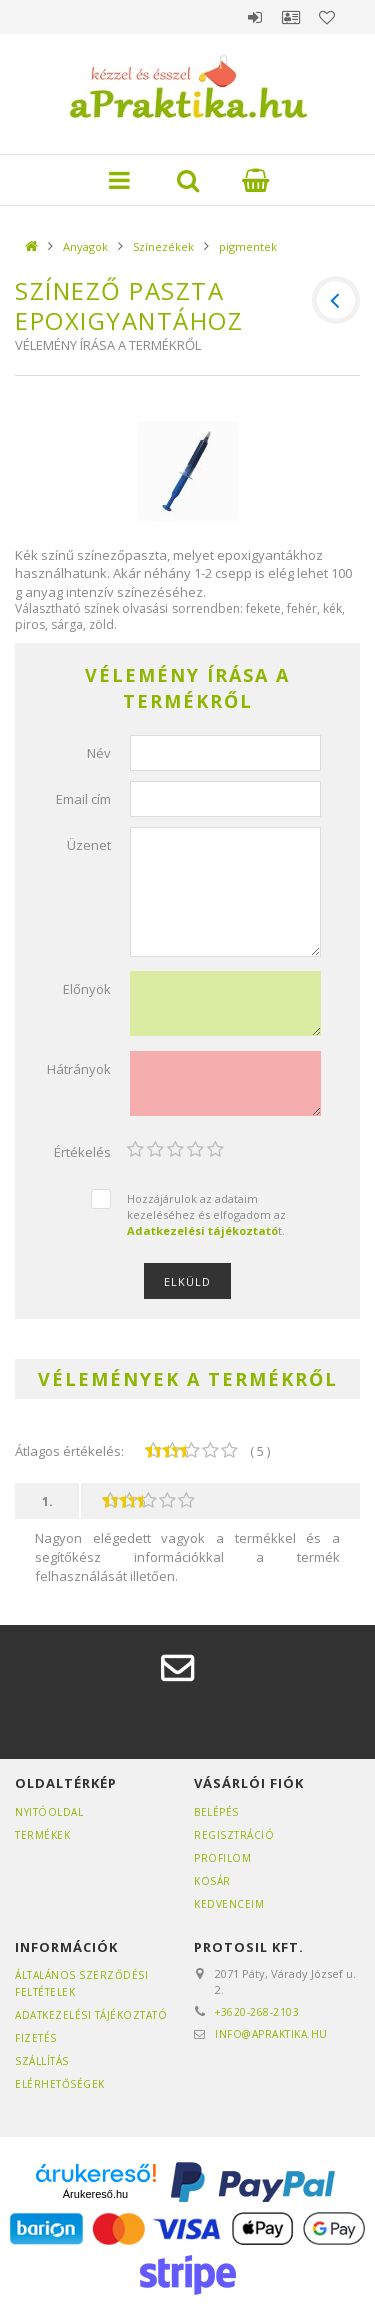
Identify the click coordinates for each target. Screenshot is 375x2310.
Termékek (42, 1835)
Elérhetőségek (60, 2084)
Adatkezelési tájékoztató (91, 2015)
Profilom (222, 1858)
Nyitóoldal (49, 1812)
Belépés (255, 17)
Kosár (212, 1881)
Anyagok (85, 246)
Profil (291, 17)
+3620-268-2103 (257, 2012)
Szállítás (42, 2061)
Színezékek (163, 246)
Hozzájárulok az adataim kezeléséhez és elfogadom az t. (206, 1214)
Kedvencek (327, 17)
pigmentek (248, 246)
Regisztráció (234, 1835)
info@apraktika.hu (271, 2034)
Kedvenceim (229, 1904)
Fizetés (36, 2038)
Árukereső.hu (95, 2194)
